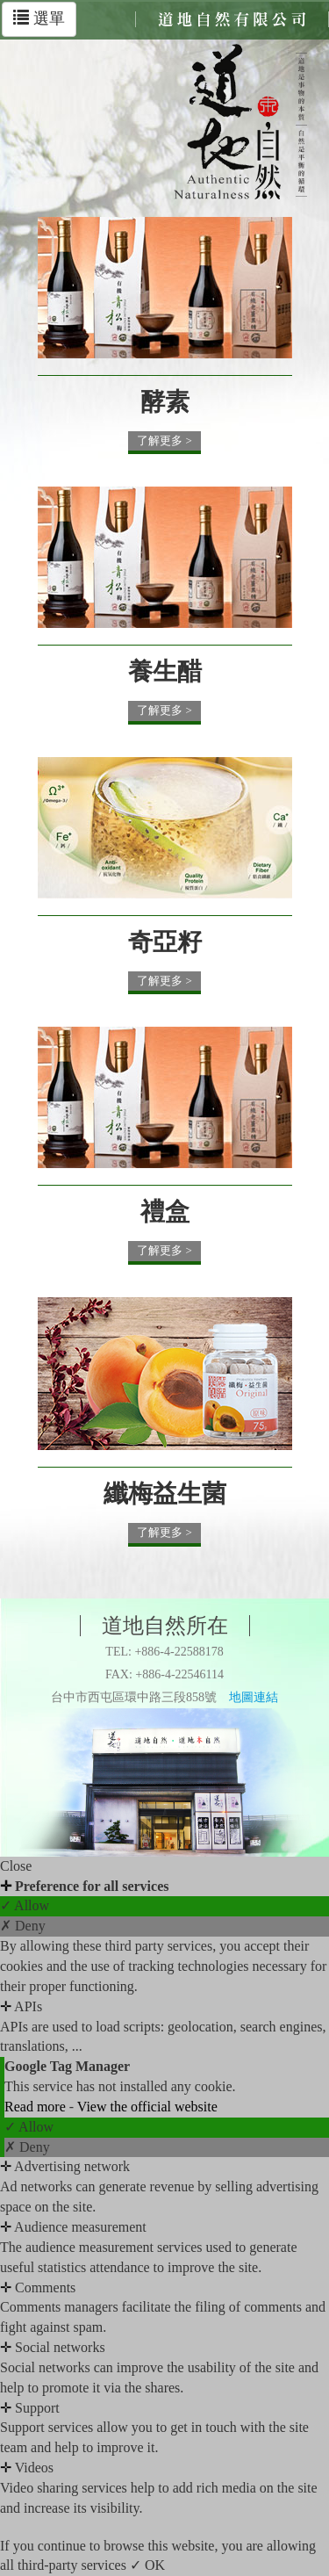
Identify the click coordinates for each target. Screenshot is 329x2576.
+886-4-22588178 (178, 1651)
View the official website (147, 2106)
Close (16, 1865)
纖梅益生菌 (165, 1493)
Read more (36, 2106)
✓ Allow (24, 1905)
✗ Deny (23, 1925)
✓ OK (147, 2565)
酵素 (165, 401)
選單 (39, 18)
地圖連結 (253, 1697)
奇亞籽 (165, 942)
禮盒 (165, 1211)
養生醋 (165, 671)
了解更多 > (164, 440)
